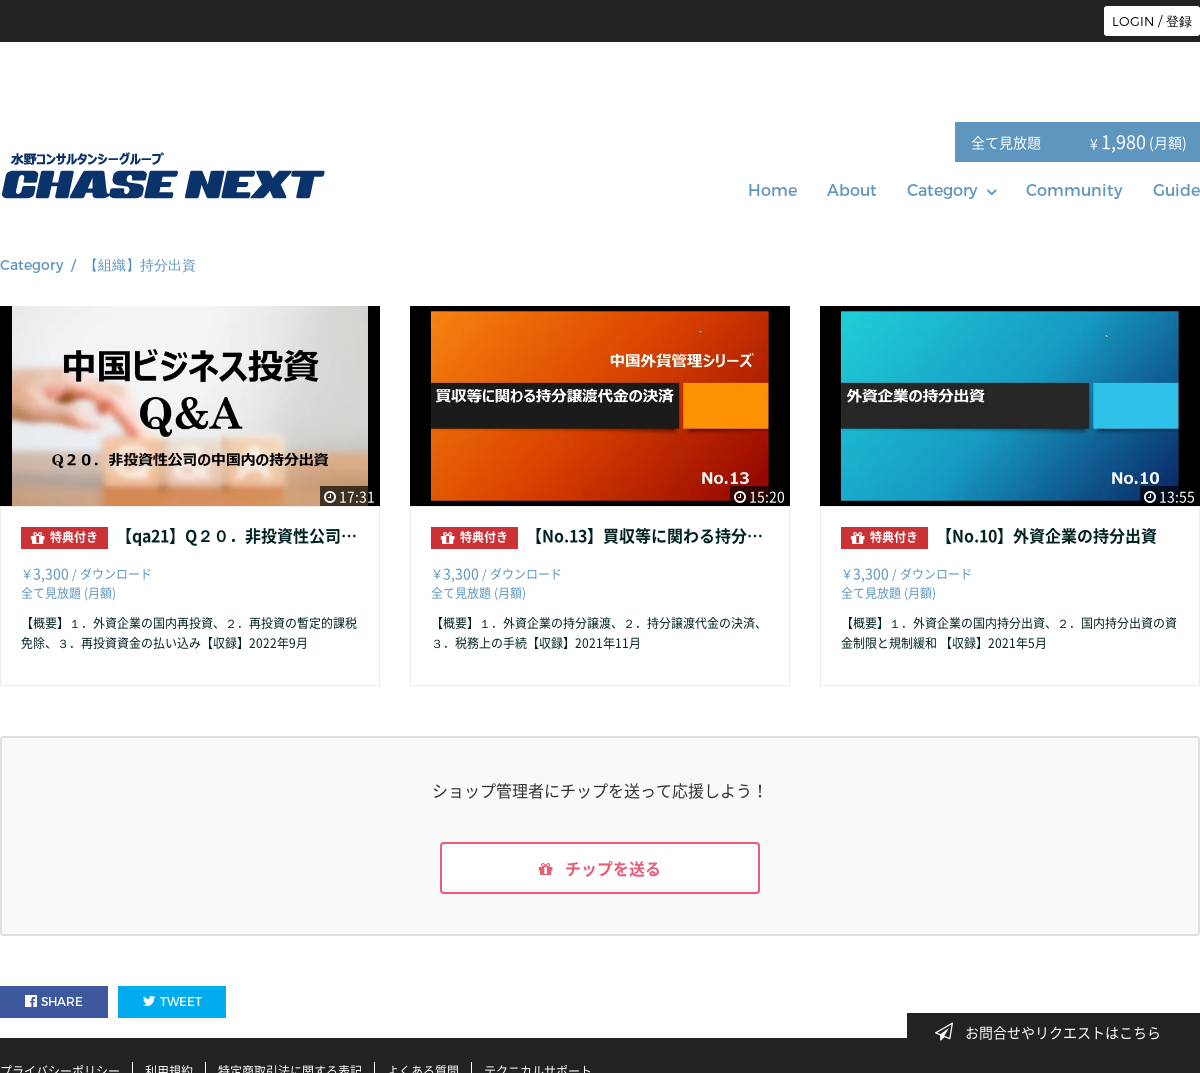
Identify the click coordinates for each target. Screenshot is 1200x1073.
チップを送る (600, 868)
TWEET (172, 1001)
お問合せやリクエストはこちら (1054, 1032)
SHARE (54, 1001)
